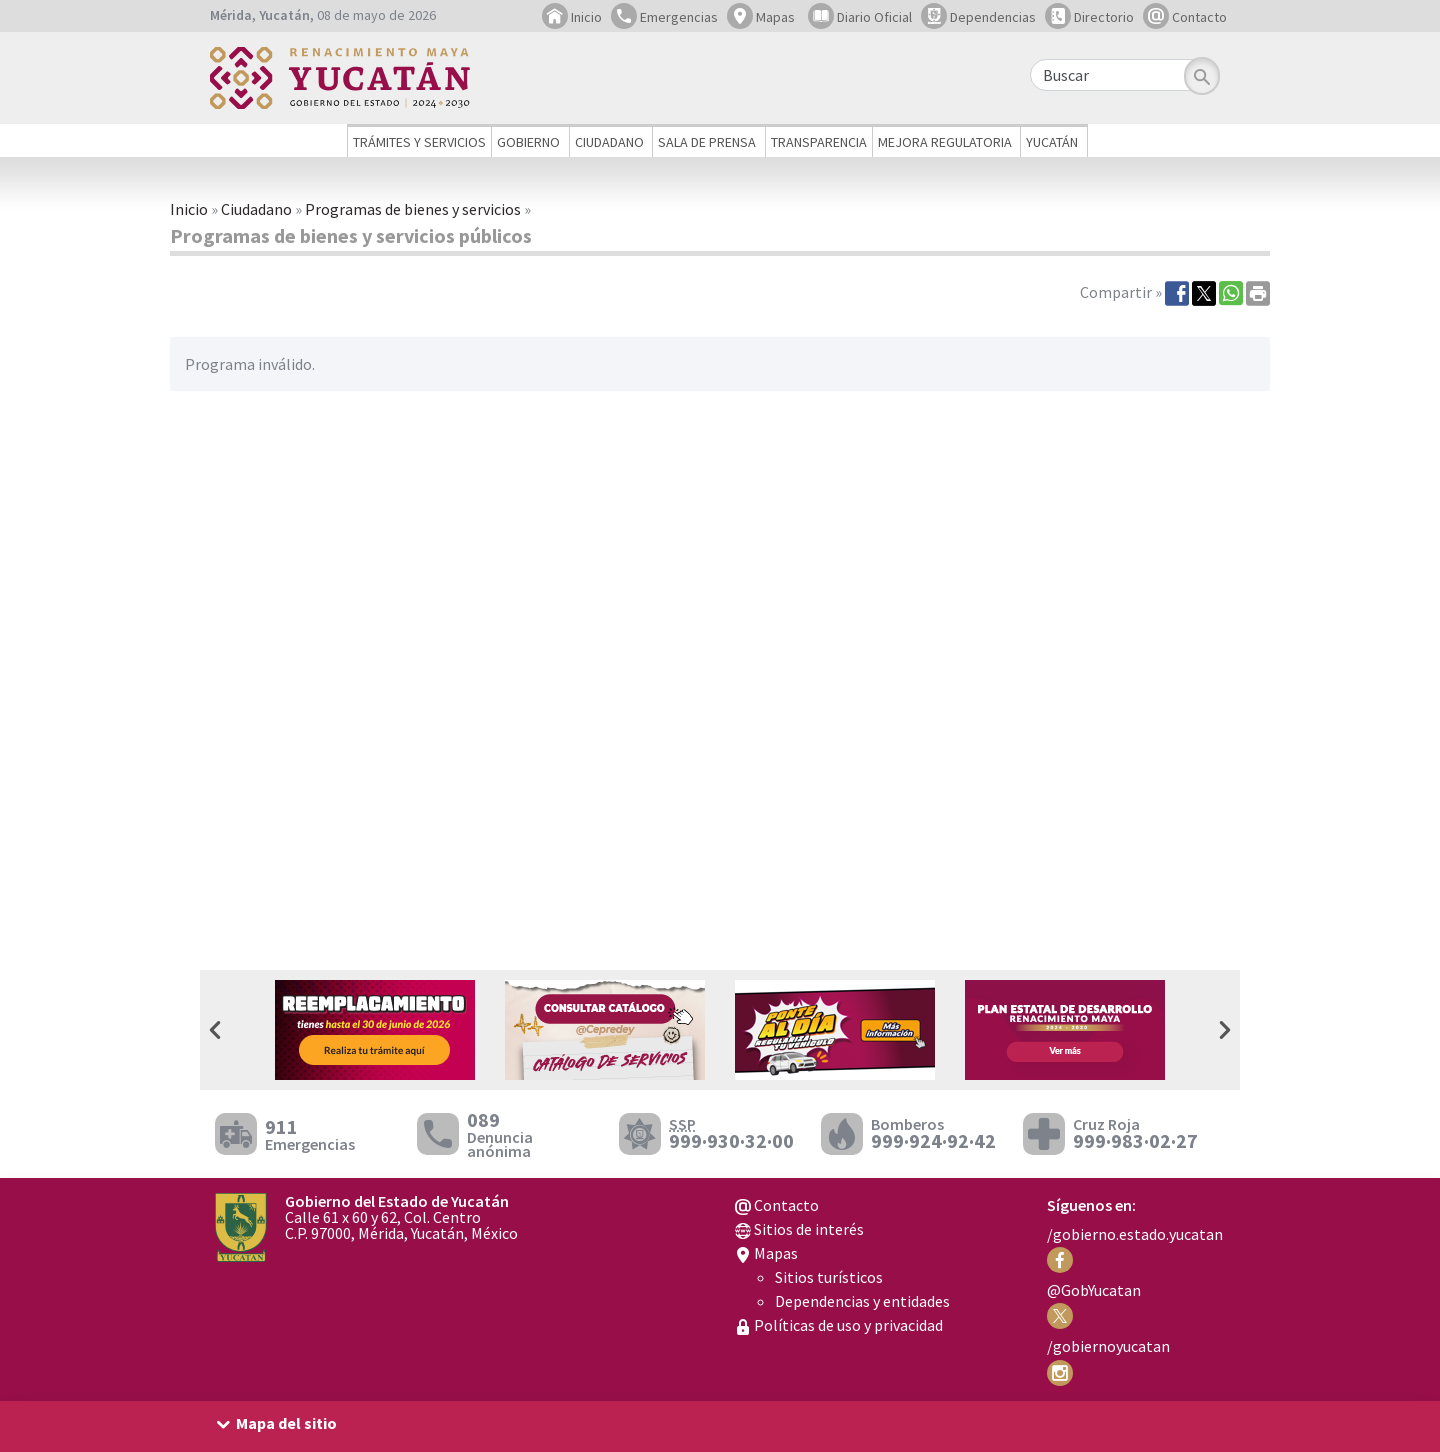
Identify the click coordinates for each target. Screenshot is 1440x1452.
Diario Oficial (860, 17)
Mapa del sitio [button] (286, 1423)
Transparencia (819, 142)
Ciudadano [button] (609, 142)
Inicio (572, 17)
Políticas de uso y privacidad (839, 1325)
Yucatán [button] (1052, 142)
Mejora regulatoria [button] (945, 142)
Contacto (1185, 17)
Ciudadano (256, 209)
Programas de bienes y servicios (413, 209)
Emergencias (664, 17)
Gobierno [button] (528, 142)
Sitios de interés (799, 1229)
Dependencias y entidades (862, 1301)
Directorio (1089, 17)
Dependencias (978, 17)
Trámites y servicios (419, 142)
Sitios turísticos (829, 1277)
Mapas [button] (761, 17)
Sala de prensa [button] (707, 142)
